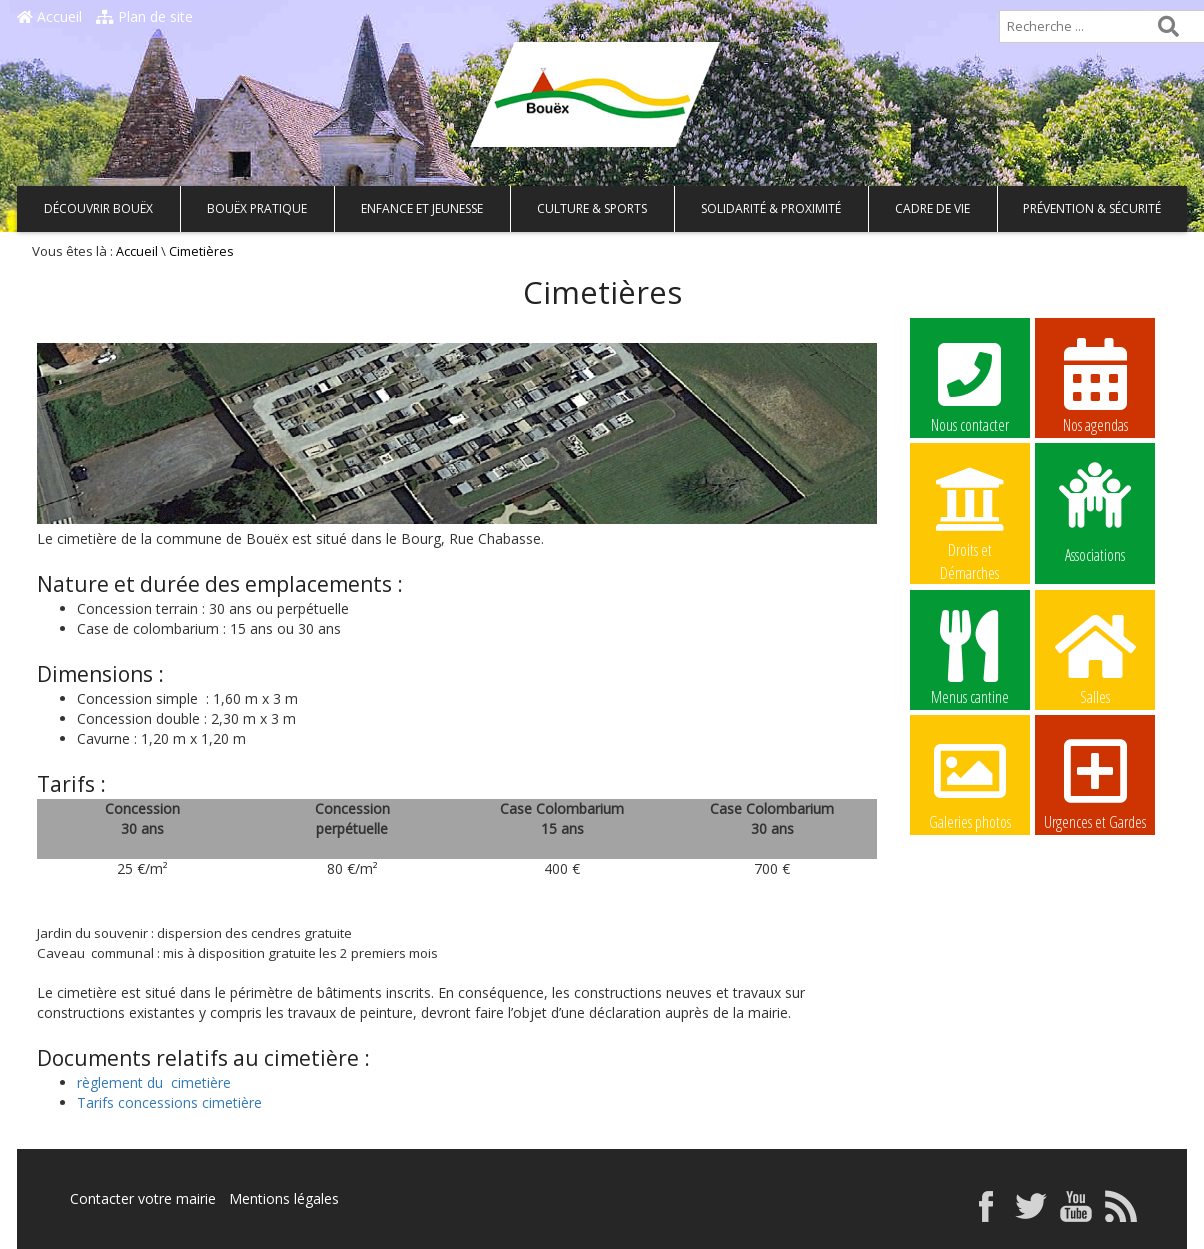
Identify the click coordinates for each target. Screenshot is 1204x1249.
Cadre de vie (932, 208)
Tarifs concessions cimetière (169, 1102)
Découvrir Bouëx (98, 208)
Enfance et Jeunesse (422, 208)
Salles (1095, 657)
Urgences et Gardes (1095, 782)
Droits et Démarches (970, 511)
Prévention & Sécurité (1092, 208)
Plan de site (144, 16)
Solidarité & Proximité (771, 208)
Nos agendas (1095, 385)
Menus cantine (970, 657)
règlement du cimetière (154, 1082)
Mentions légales (284, 1198)
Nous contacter (970, 385)
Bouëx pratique (257, 208)
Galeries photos (970, 782)
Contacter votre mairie (143, 1198)
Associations (1095, 511)
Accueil (49, 16)
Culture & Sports (592, 208)
